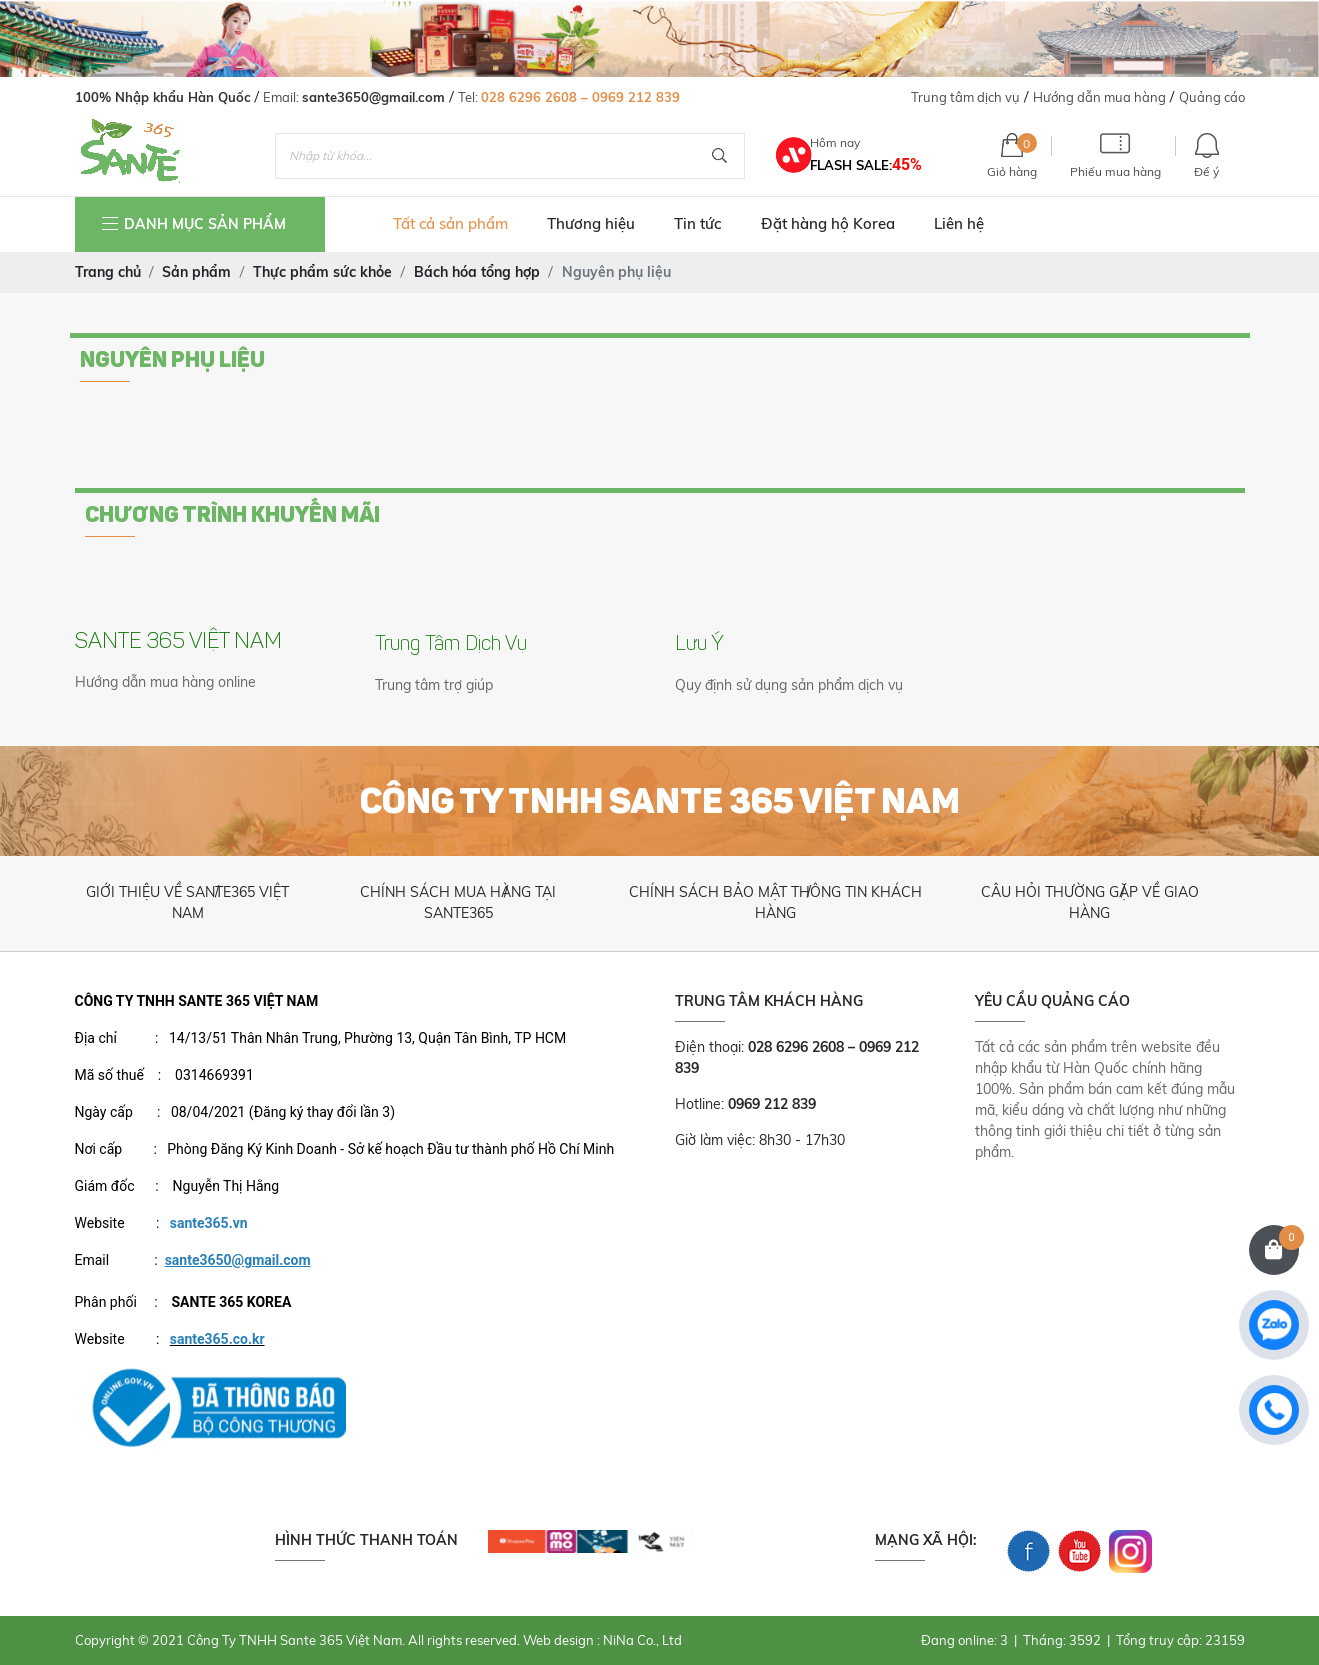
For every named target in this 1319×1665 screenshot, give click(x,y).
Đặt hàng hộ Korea (828, 223)
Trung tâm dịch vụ (965, 97)
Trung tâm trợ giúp (434, 685)
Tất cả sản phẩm (450, 223)
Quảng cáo (1212, 97)
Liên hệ (959, 223)
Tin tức (697, 223)
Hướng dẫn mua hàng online (165, 682)
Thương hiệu (591, 223)
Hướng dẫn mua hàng (1099, 97)
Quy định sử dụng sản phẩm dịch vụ (789, 685)
